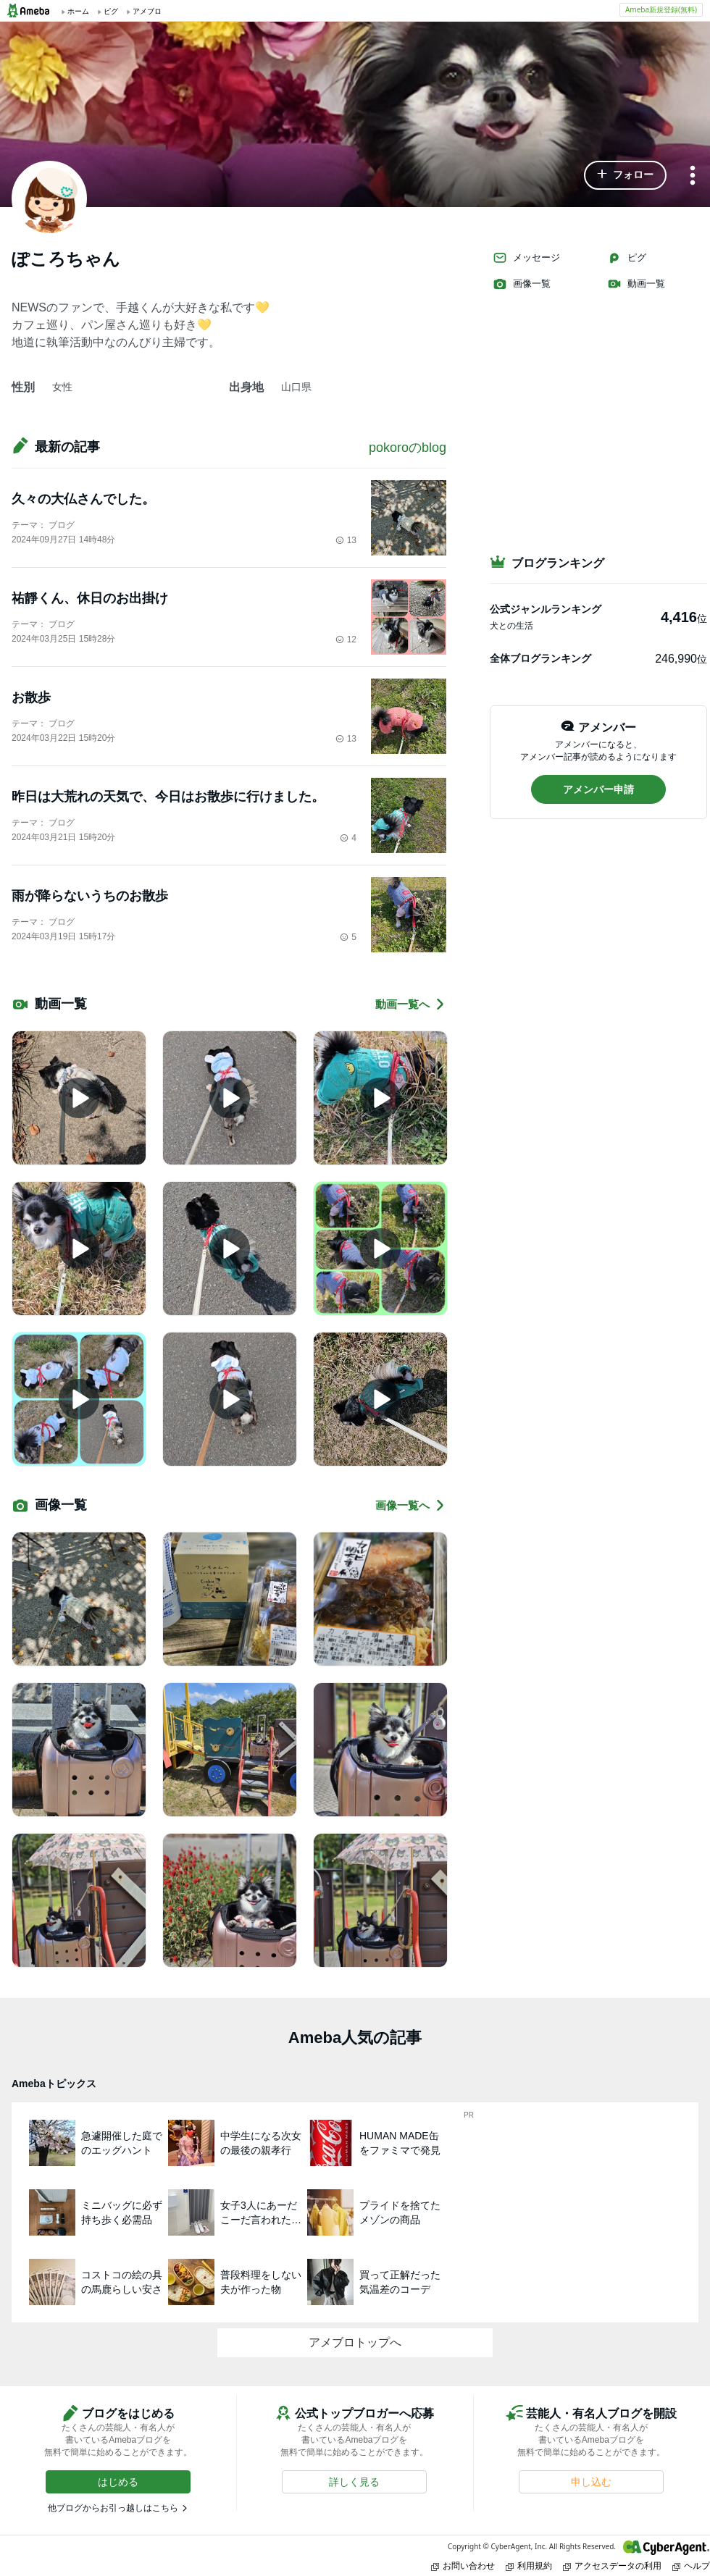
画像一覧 (522, 284)
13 (345, 540)
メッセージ (526, 258)
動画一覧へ (410, 1004)
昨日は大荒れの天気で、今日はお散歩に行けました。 (168, 796)
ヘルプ (691, 2565)
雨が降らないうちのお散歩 (90, 896)
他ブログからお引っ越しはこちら (113, 2508)
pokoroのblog (407, 447)
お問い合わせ (463, 2565)
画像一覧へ (410, 1505)
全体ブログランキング (540, 658)
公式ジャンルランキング (545, 609)
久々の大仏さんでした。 (83, 499)
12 (345, 639)
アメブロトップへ (355, 2342)
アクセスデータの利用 (612, 2565)
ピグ (626, 258)
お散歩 (31, 697)
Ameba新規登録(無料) (661, 9)
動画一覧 (636, 284)
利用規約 (529, 2565)
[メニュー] (692, 176)
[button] (625, 175)
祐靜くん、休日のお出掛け (90, 598)
